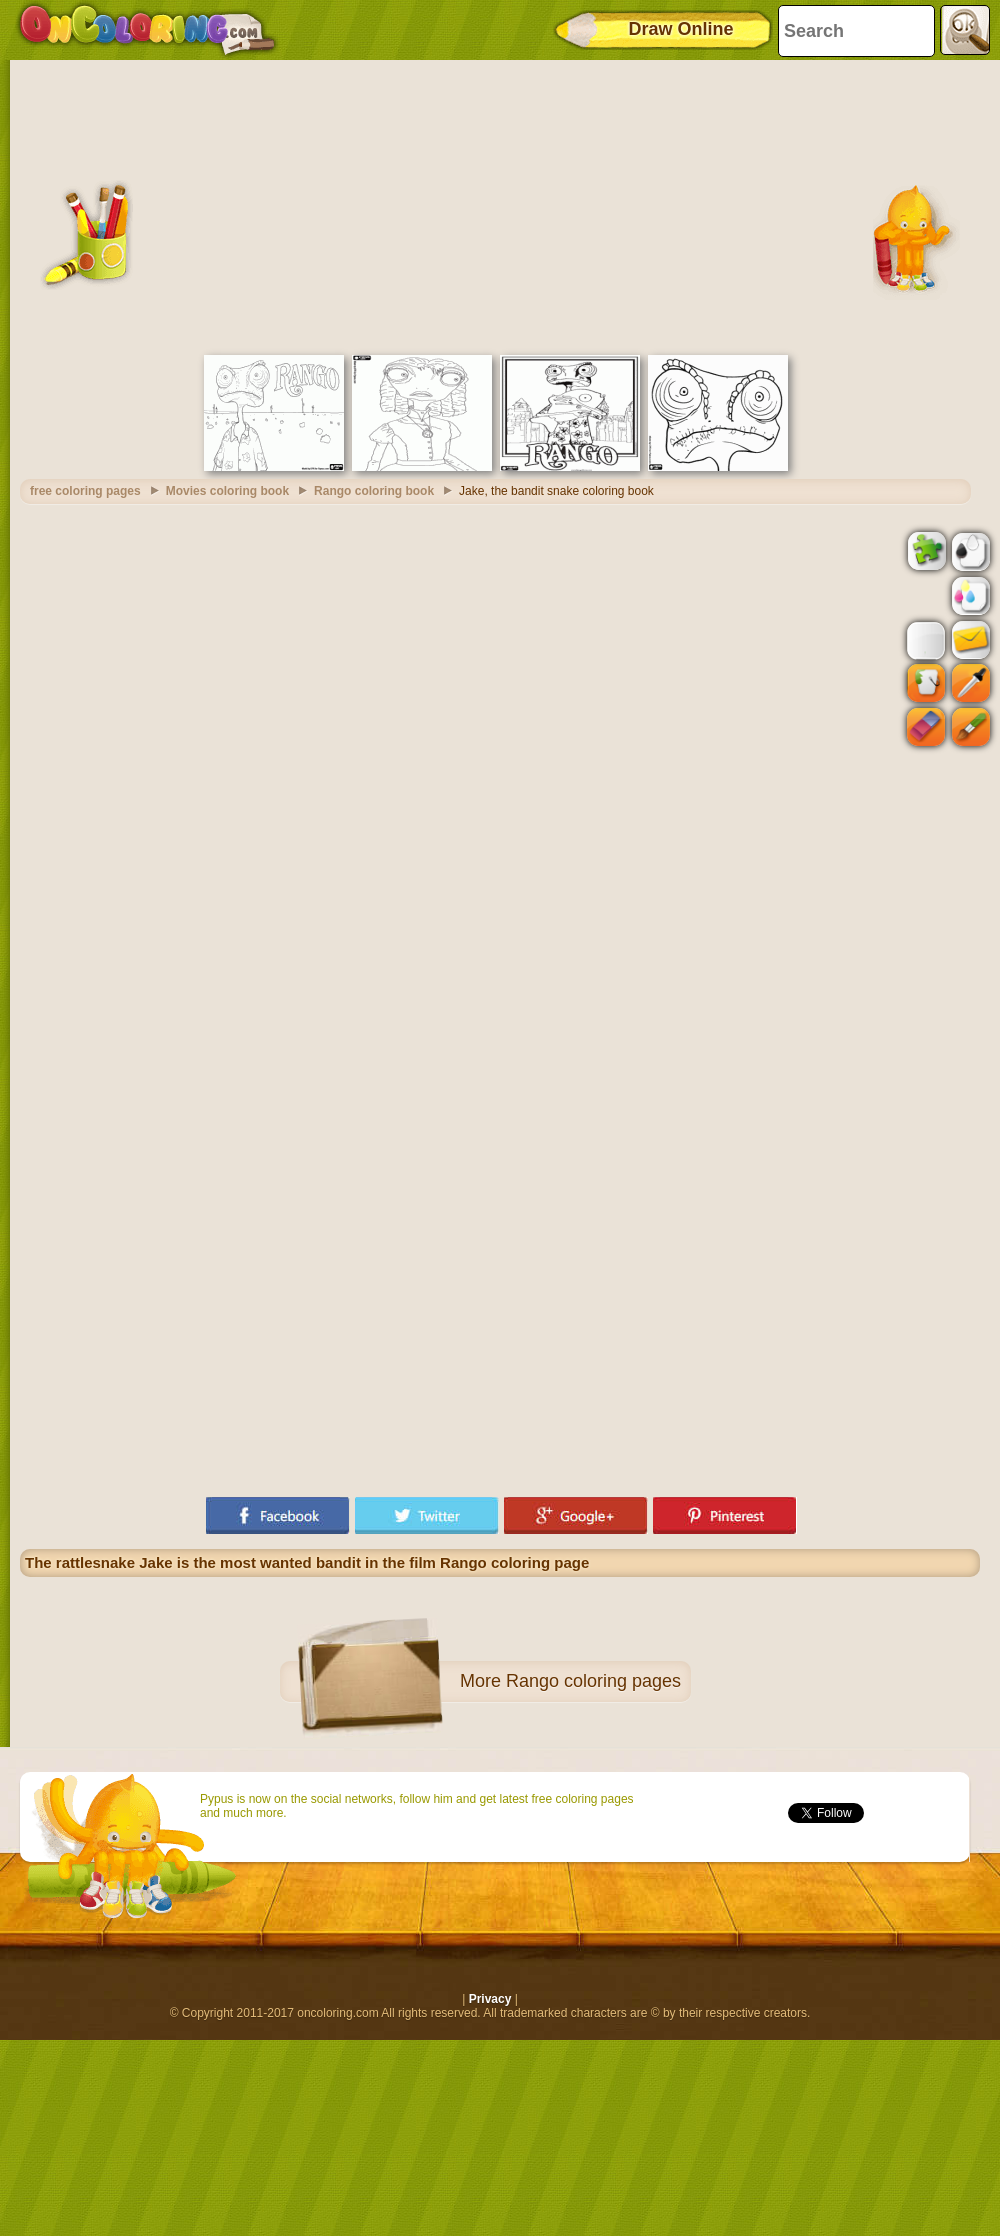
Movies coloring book (227, 491)
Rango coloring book (374, 491)
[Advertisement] (500, 205)
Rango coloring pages (593, 1681)
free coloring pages (85, 491)
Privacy (490, 1999)
